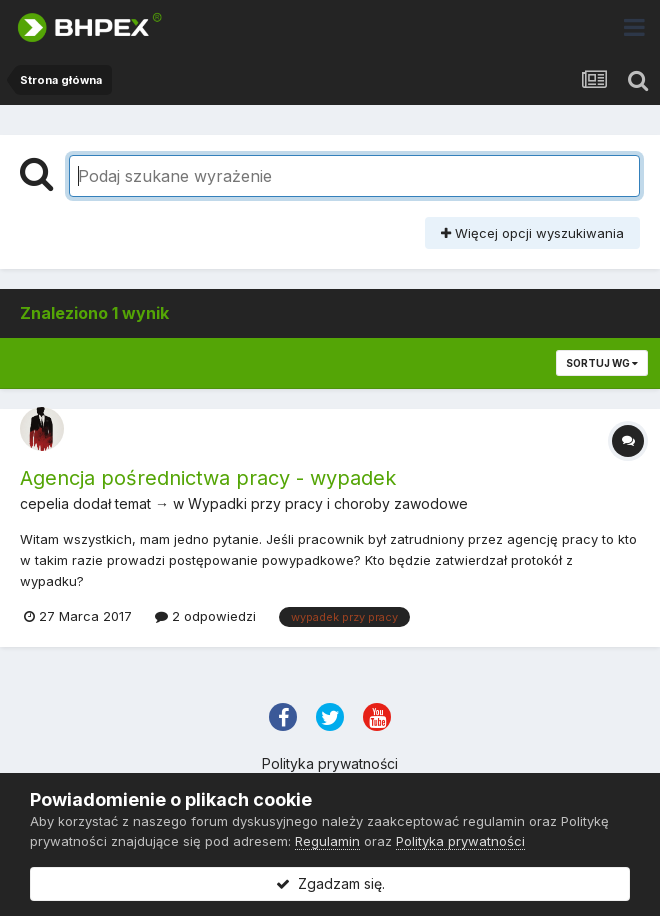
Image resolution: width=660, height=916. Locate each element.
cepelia (44, 503)
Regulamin (327, 841)
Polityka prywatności (330, 763)
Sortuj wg (602, 363)
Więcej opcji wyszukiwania (532, 233)
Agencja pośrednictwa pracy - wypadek (208, 478)
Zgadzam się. (330, 883)
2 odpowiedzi (205, 616)
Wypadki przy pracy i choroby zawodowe (328, 503)
